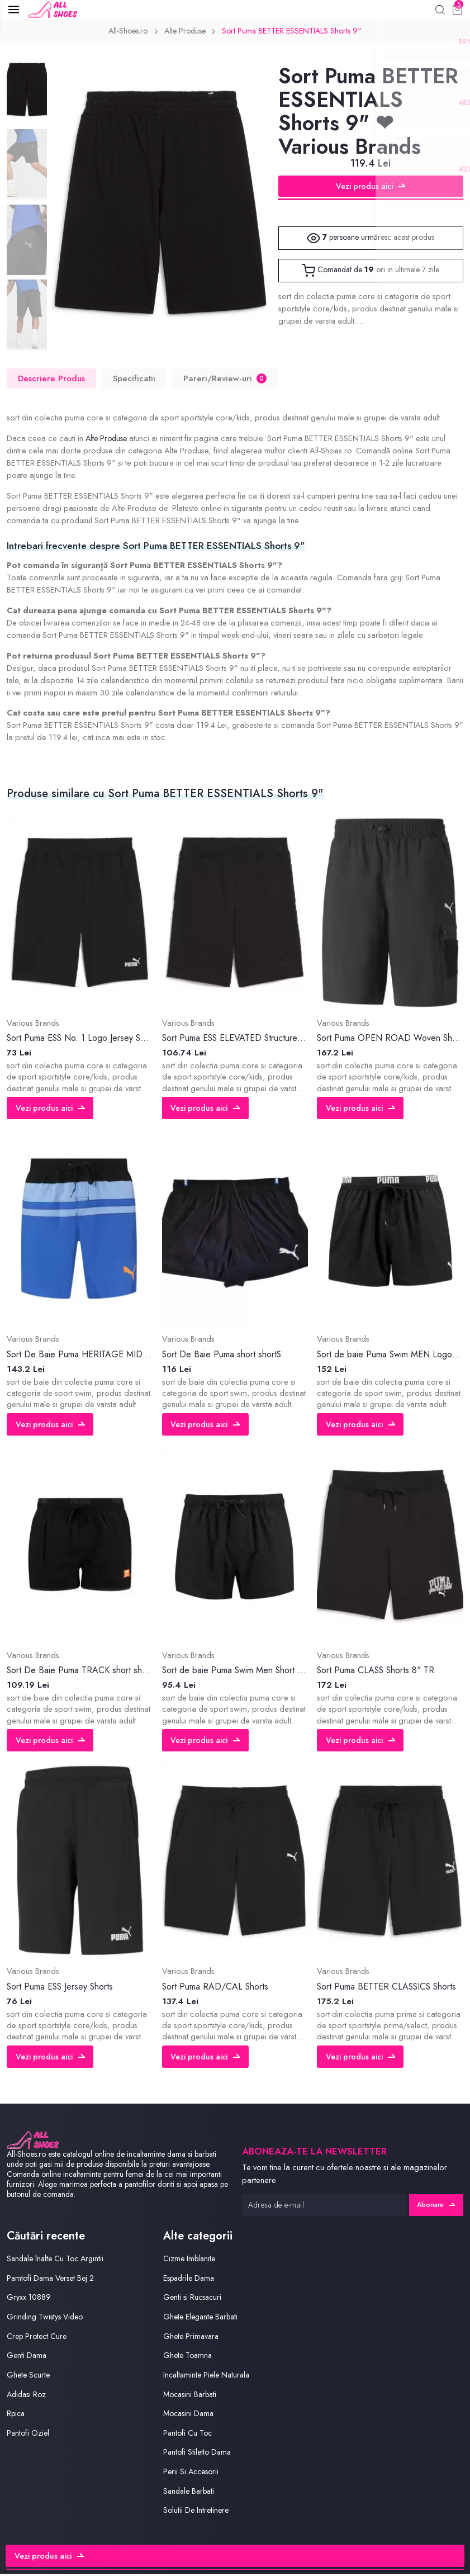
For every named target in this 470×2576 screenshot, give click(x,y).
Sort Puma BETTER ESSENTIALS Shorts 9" (295, 33)
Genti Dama (27, 2358)
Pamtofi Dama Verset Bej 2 (53, 2280)
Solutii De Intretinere (197, 2512)
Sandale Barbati (191, 2493)
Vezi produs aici (370, 188)
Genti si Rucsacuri (194, 2300)
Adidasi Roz (28, 2397)
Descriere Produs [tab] (52, 381)
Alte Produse (183, 33)
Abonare (435, 2207)
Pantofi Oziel (29, 2435)
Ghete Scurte (29, 2377)
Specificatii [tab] (134, 381)
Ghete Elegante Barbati (203, 2319)
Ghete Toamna (189, 2358)
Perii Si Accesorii (192, 2474)
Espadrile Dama (191, 2280)
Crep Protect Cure (38, 2339)
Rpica (17, 2416)
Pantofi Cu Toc (189, 2435)
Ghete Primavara (192, 2339)
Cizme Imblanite (190, 2261)
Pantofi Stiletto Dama (198, 2455)
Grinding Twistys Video (47, 2319)
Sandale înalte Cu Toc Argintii (58, 2261)
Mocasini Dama (190, 2416)
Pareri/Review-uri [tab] (226, 381)
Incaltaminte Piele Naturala (208, 2377)
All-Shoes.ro (123, 33)
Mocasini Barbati (192, 2397)
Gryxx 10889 (29, 2300)
